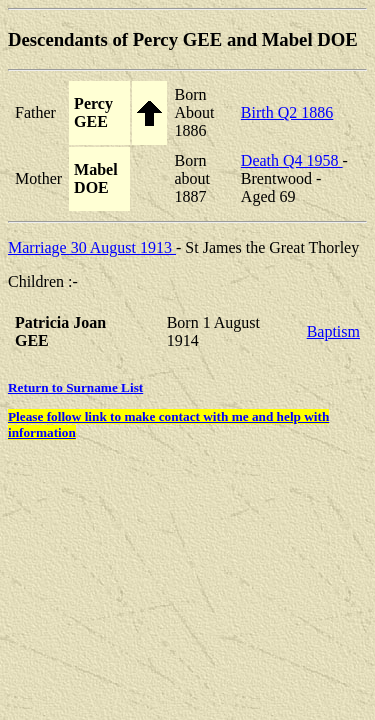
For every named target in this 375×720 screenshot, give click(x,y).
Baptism (333, 331)
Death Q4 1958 (292, 160)
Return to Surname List (75, 387)
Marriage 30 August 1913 (92, 247)
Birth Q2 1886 (287, 112)
